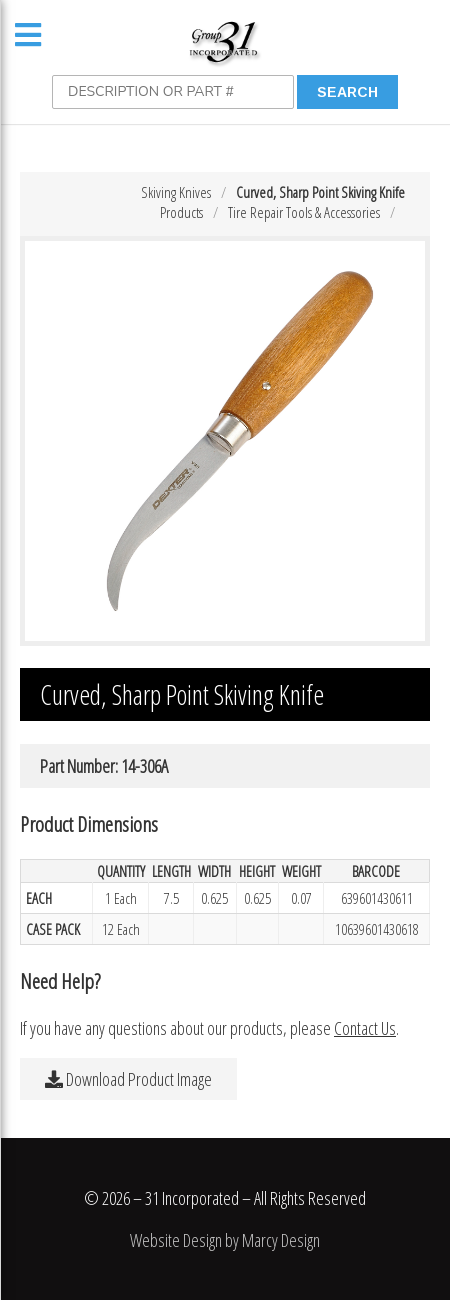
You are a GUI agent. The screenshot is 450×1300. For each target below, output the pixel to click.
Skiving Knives (176, 192)
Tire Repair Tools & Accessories (304, 212)
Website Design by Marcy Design (225, 1240)
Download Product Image (128, 1079)
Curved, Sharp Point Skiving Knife (320, 192)
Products (181, 212)
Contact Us (365, 1028)
